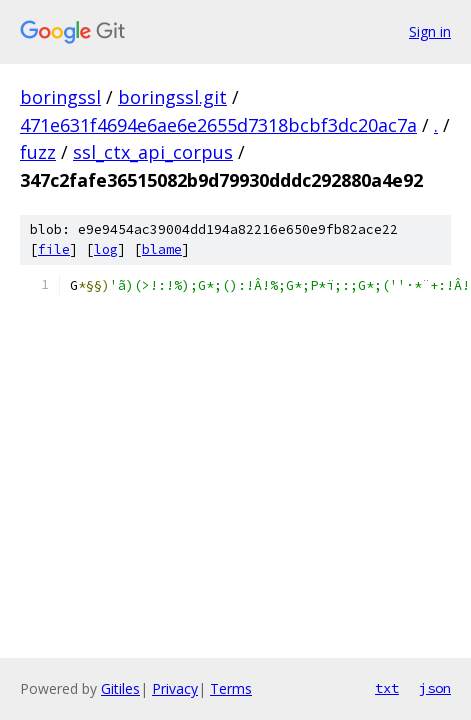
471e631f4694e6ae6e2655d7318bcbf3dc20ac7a (218, 125)
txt (387, 688)
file (54, 249)
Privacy (175, 688)
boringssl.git (172, 97)
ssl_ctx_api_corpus (153, 152)
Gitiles (120, 688)
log (106, 249)
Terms (231, 688)
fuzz (38, 152)
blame (162, 249)
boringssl (60, 97)
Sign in (430, 31)
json (435, 688)
